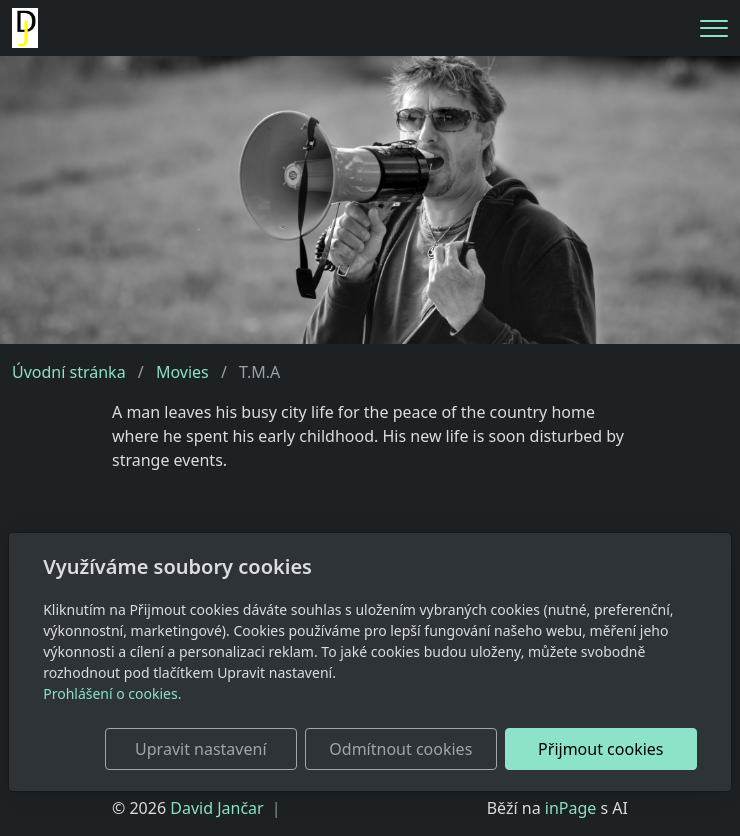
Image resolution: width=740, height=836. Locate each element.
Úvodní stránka (69, 372)
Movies (182, 372)
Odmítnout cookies (400, 749)
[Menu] (714, 28)
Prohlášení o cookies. (112, 693)
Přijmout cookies (600, 749)
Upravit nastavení (200, 749)
